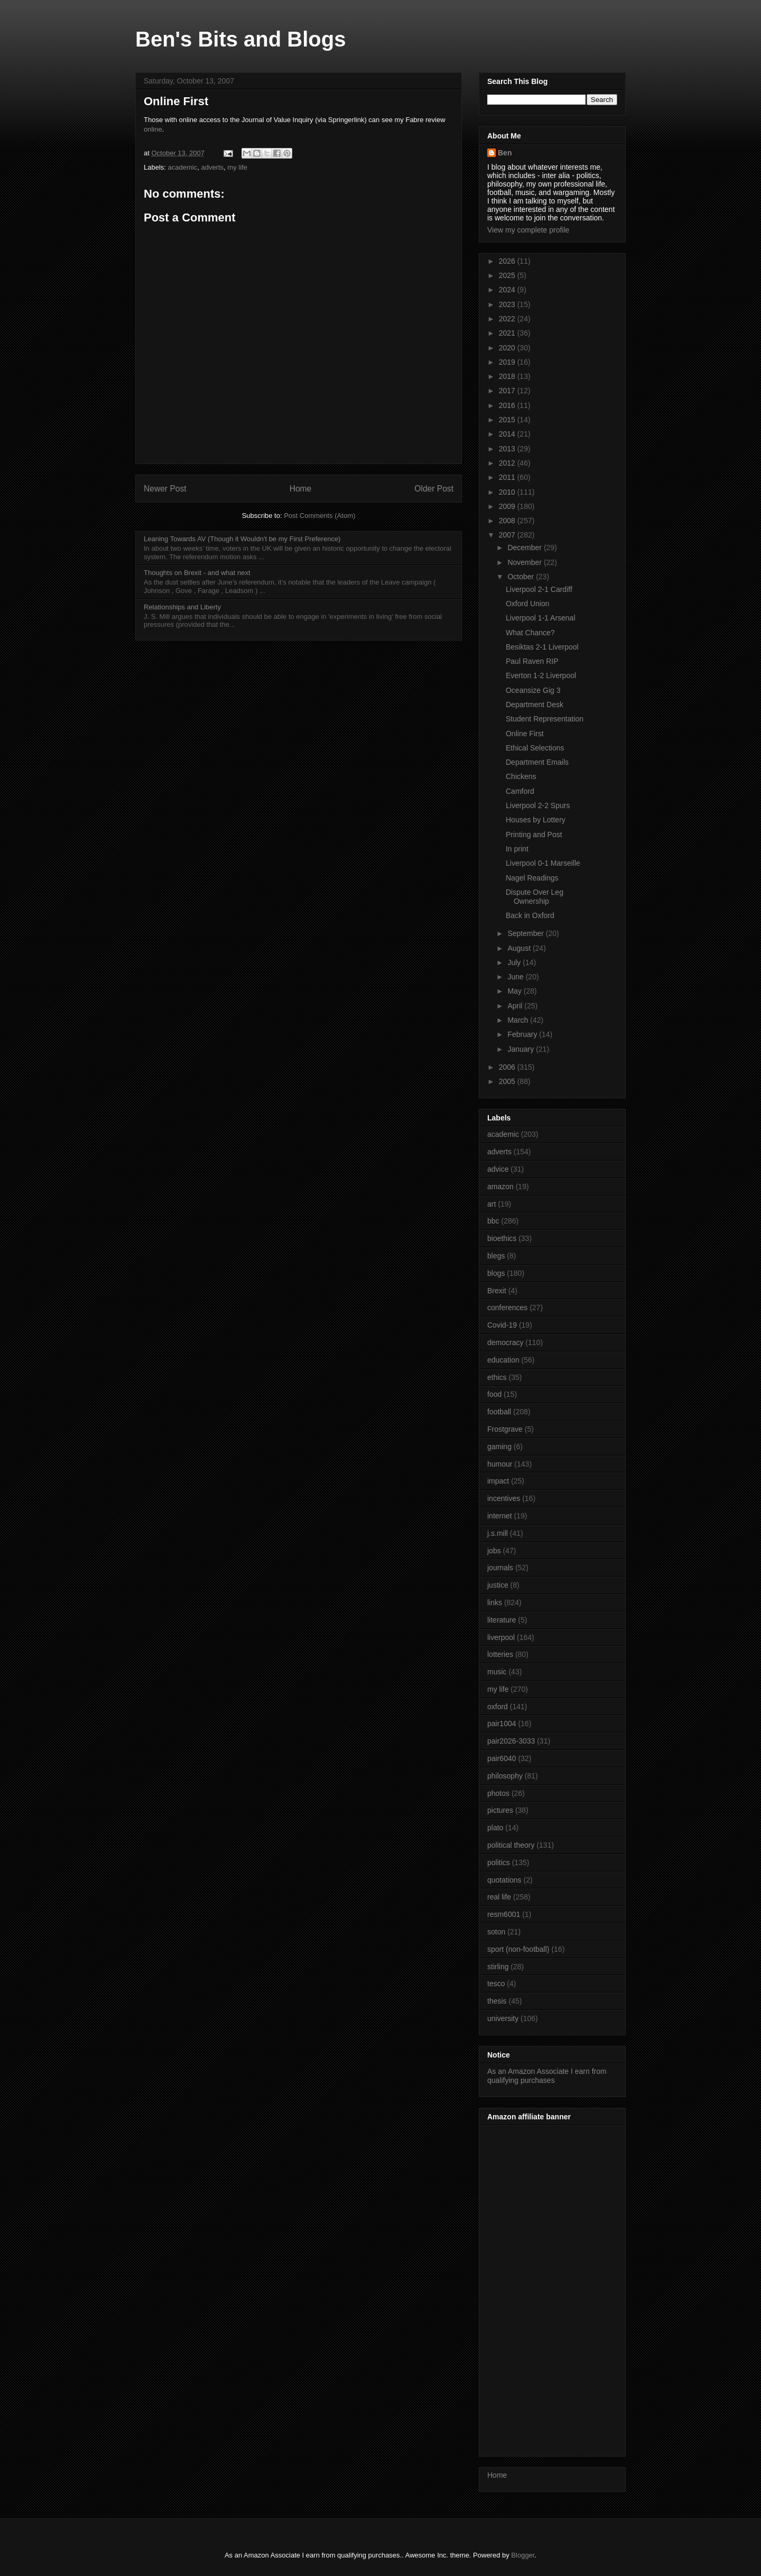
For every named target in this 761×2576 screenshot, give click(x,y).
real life (499, 1897)
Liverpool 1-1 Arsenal (541, 618)
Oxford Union (527, 603)
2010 (508, 492)
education (503, 1360)
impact (498, 1481)
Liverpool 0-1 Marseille (543, 863)
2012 (508, 463)
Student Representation (544, 719)
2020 (508, 348)
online (153, 129)
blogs (496, 1273)
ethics (497, 1377)
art (491, 1204)
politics (498, 1862)
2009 (508, 506)
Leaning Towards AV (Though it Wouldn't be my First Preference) (242, 539)
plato (495, 1827)
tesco (496, 1983)
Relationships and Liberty (182, 607)
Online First (525, 733)
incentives (503, 1498)
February (523, 1034)
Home (301, 488)
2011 (508, 477)
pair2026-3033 (511, 1741)
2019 (508, 362)
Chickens (521, 776)
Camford (520, 791)
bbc (493, 1221)
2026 (508, 261)
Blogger (522, 2555)
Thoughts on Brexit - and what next (197, 573)
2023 (508, 304)
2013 (508, 448)
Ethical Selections (535, 748)
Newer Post (165, 488)
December (525, 547)
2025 (508, 275)
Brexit (496, 1290)
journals (500, 1567)
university (502, 2018)
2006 (508, 1067)
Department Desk (534, 704)
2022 (508, 318)
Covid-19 (502, 1325)
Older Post (433, 488)
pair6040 (501, 1758)
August (519, 948)
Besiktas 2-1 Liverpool (542, 647)
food (494, 1394)
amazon (500, 1186)
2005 (508, 1081)
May (515, 991)
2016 (508, 405)
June (516, 976)
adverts (212, 167)
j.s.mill (497, 1533)
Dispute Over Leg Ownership (534, 896)
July (515, 962)
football (499, 1411)
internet (499, 1516)
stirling (497, 1966)
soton (496, 1932)
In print (517, 849)
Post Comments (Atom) (319, 516)
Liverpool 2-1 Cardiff (539, 589)
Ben (505, 153)
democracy (505, 1342)
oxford (497, 1706)
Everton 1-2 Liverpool (541, 675)
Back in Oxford (530, 915)
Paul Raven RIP (532, 661)
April (515, 1006)
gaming (499, 1446)
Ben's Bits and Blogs (240, 39)
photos (498, 1793)
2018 (508, 376)
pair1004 (501, 1723)
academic (183, 167)
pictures (500, 1810)
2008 (508, 520)
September (526, 933)
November (525, 562)
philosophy (505, 1776)
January (521, 1049)
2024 (508, 289)
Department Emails (537, 762)
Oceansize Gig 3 (533, 690)
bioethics (501, 1238)
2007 (508, 535)
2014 (508, 434)
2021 (508, 333)
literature (501, 1620)
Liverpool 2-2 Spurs (538, 805)
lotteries (500, 1654)
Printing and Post (534, 834)
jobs (494, 1550)
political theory (511, 1845)
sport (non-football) (518, 1949)
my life (237, 167)
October (521, 576)
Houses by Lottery (535, 820)
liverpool (501, 1637)
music (497, 1671)
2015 (508, 419)
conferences (507, 1307)
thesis (497, 2001)
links (494, 1602)
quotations (504, 1880)
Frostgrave (505, 1429)
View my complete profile (528, 230)
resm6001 (503, 1914)
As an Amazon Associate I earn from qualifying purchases (547, 2075)
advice (497, 1169)
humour (499, 1464)
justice (497, 1585)
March (518, 1020)
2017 (508, 390)
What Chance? (530, 632)
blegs (496, 1256)
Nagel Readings (532, 878)
